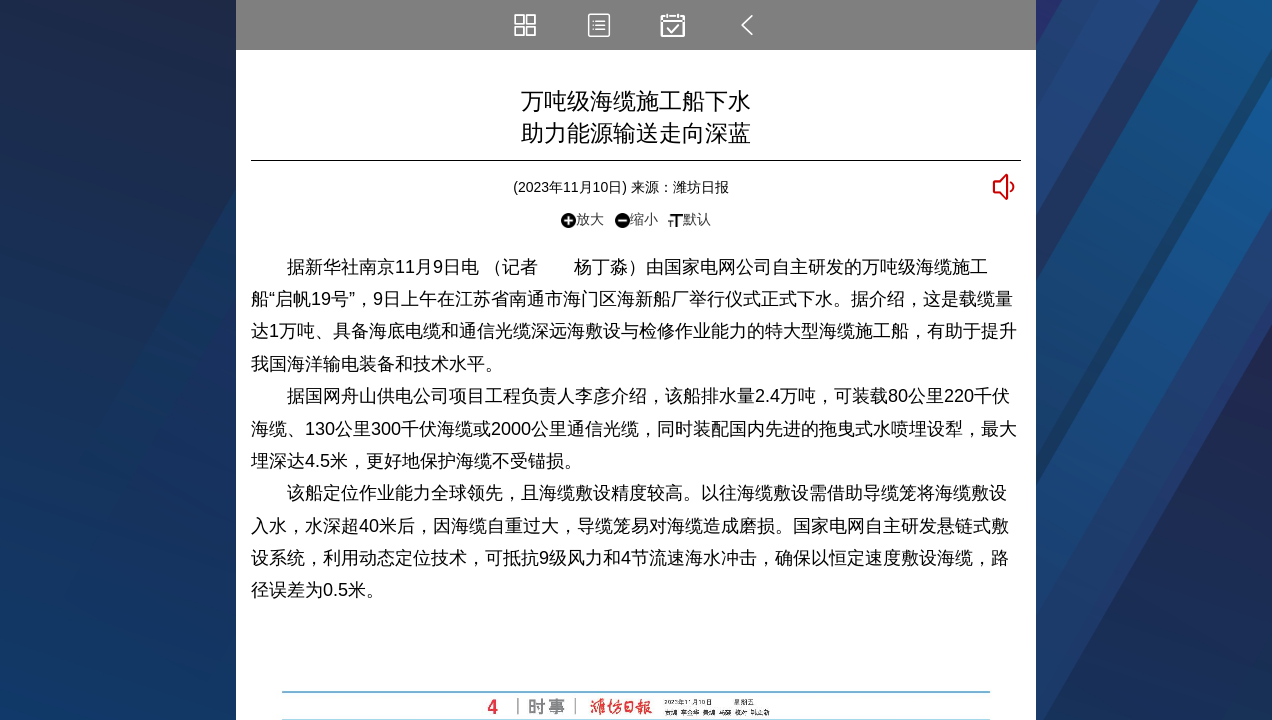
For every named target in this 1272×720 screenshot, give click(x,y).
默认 (689, 219)
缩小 (636, 219)
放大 (582, 219)
